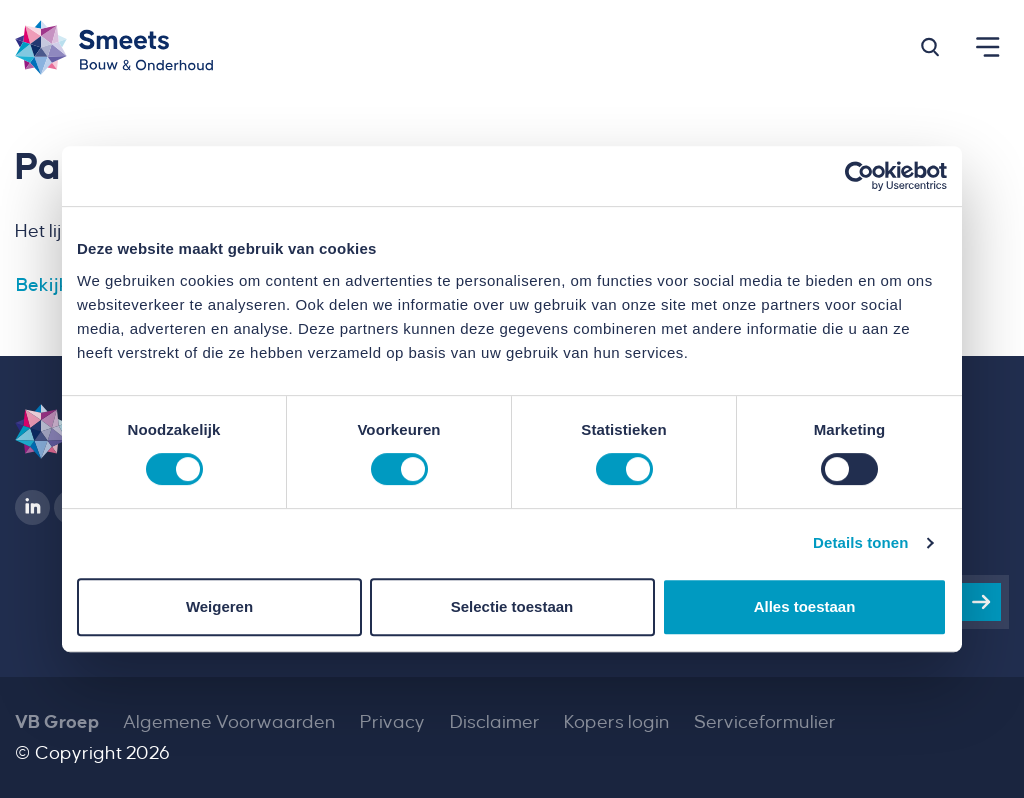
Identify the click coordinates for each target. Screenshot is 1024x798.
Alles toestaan (805, 606)
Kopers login (617, 722)
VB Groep (57, 722)
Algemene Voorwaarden (229, 722)
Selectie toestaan (512, 606)
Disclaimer (495, 722)
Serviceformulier (765, 722)
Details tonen (860, 542)
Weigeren (219, 606)
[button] (930, 47)
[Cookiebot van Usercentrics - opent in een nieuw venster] (859, 176)
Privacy (392, 722)
